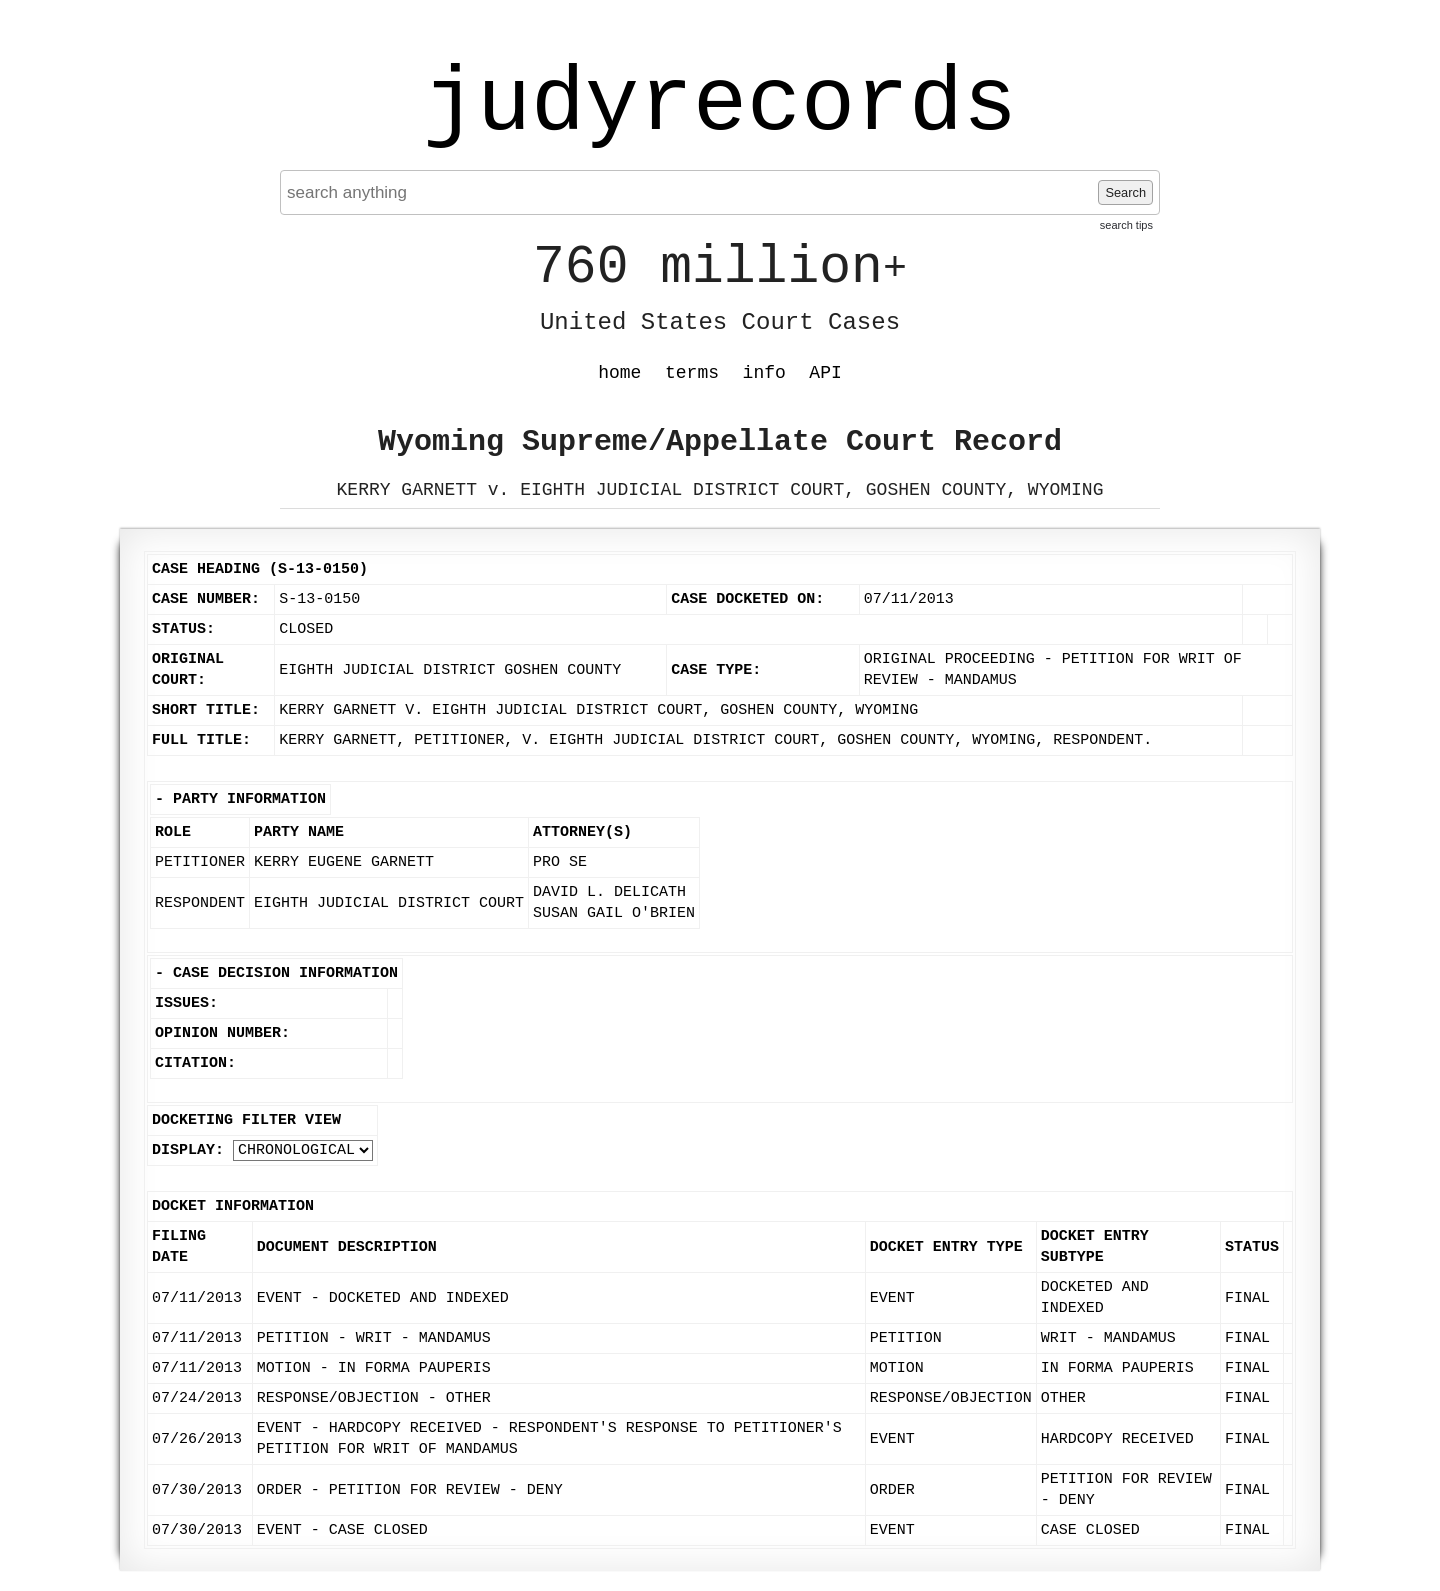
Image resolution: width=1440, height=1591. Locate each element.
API (825, 373)
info (764, 373)
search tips (1126, 225)
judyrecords (720, 105)
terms (692, 373)
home (619, 373)
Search (1125, 192)
